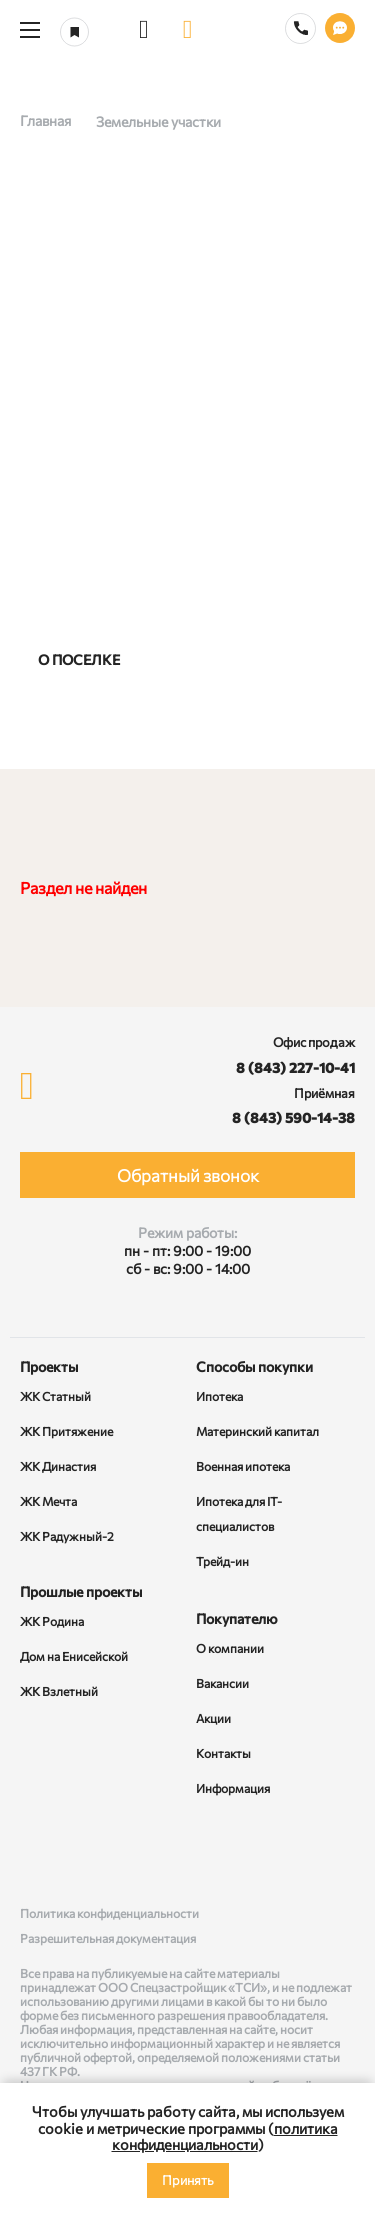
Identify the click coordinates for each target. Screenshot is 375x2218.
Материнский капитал (257, 1431)
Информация (233, 1788)
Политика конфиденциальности (109, 1913)
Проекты (49, 1366)
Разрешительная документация (108, 1938)
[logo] (188, 30)
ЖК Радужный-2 (67, 1536)
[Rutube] (188, 1853)
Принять (188, 2180)
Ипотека (219, 1396)
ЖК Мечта (48, 1501)
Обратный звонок (188, 1175)
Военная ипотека (243, 1466)
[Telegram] (336, 1853)
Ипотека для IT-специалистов (239, 1513)
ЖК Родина (52, 1621)
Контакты (223, 1753)
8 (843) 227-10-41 (295, 1067)
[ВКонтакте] (39, 1853)
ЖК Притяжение (66, 1431)
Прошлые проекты (81, 1591)
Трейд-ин (222, 1561)
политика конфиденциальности (225, 2136)
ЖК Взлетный (59, 1691)
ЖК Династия (58, 1466)
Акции (213, 1718)
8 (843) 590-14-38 (293, 1117)
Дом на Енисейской (74, 1656)
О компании (230, 1648)
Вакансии (222, 1683)
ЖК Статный (55, 1396)
